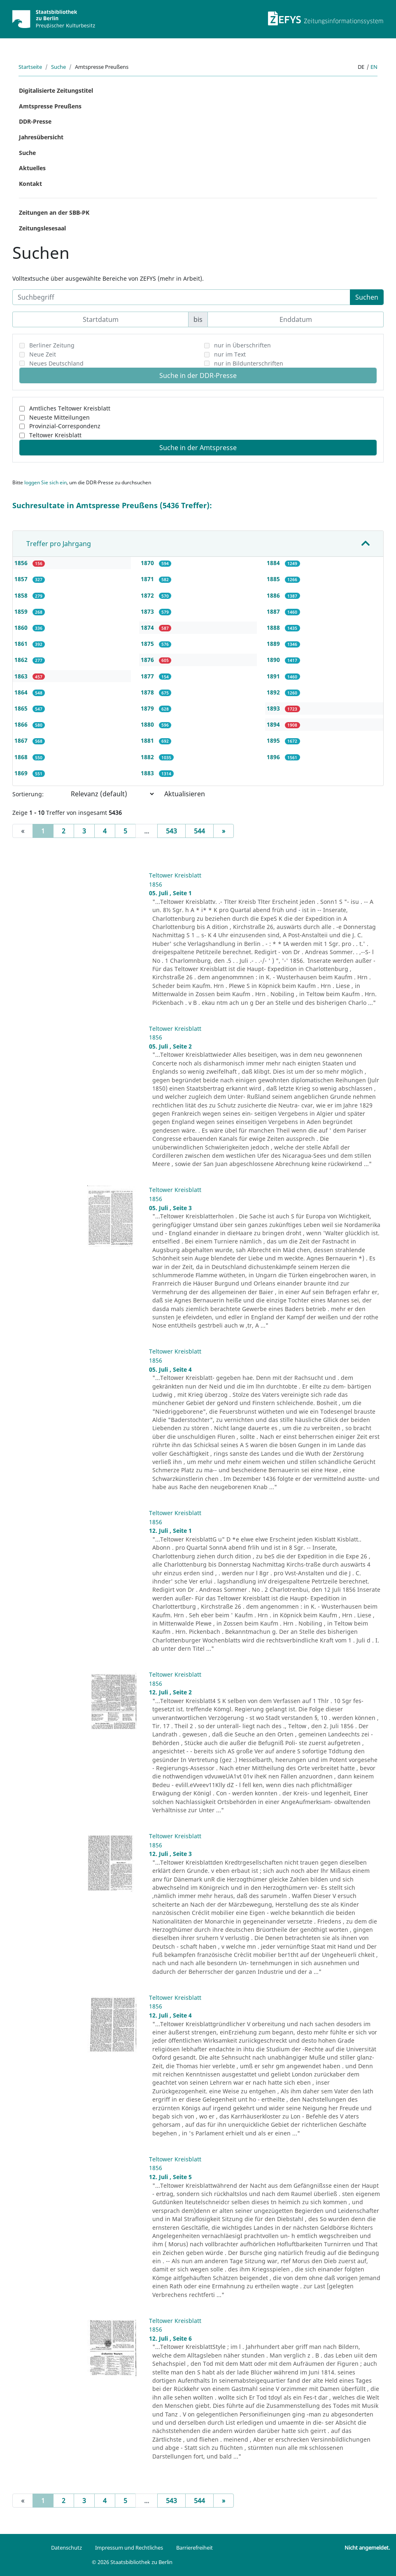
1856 (21, 563)
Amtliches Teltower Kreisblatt (69, 408)
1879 (148, 708)
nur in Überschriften (242, 345)
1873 (148, 611)
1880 (148, 724)
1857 (21, 579)
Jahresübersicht (41, 137)
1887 (274, 611)
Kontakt (30, 184)
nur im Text (230, 354)
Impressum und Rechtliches (129, 2547)
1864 (21, 692)
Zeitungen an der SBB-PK (54, 212)
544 (199, 830)
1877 (148, 676)
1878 (148, 692)
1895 (274, 740)
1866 (21, 724)
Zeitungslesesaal (42, 228)
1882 (148, 757)
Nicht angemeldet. (367, 2547)
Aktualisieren (184, 793)
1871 (148, 579)
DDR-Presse (35, 121)
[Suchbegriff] (181, 297)
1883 (148, 773)
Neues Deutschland (56, 363)
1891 (274, 676)
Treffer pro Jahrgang (58, 543)
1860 (21, 627)
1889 (274, 644)
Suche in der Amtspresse (198, 447)
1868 (21, 757)
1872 (148, 595)
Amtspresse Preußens (50, 106)
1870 (148, 563)
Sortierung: (28, 794)
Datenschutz (66, 2547)
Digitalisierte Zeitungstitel (56, 90)
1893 (274, 708)
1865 (21, 708)
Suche (58, 66)
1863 (21, 676)
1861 (21, 644)
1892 (274, 692)
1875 (148, 644)
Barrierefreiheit (194, 2547)
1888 (274, 627)
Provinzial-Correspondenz (64, 426)
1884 (274, 563)
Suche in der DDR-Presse (198, 375)
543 (171, 830)
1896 (274, 757)
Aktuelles (32, 168)
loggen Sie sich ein (45, 482)
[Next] (223, 831)
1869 (21, 773)
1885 (274, 579)
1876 (148, 660)
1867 (21, 740)
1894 (274, 724)
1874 (148, 627)
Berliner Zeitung (52, 345)
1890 (274, 660)
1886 (274, 595)
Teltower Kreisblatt (55, 435)
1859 (21, 611)
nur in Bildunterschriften (248, 363)
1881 (148, 740)
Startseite (30, 66)
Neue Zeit (42, 354)
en (373, 66)
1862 (21, 660)
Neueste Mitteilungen (59, 417)
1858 (21, 595)
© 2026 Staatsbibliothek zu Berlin (132, 2562)
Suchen (366, 297)
